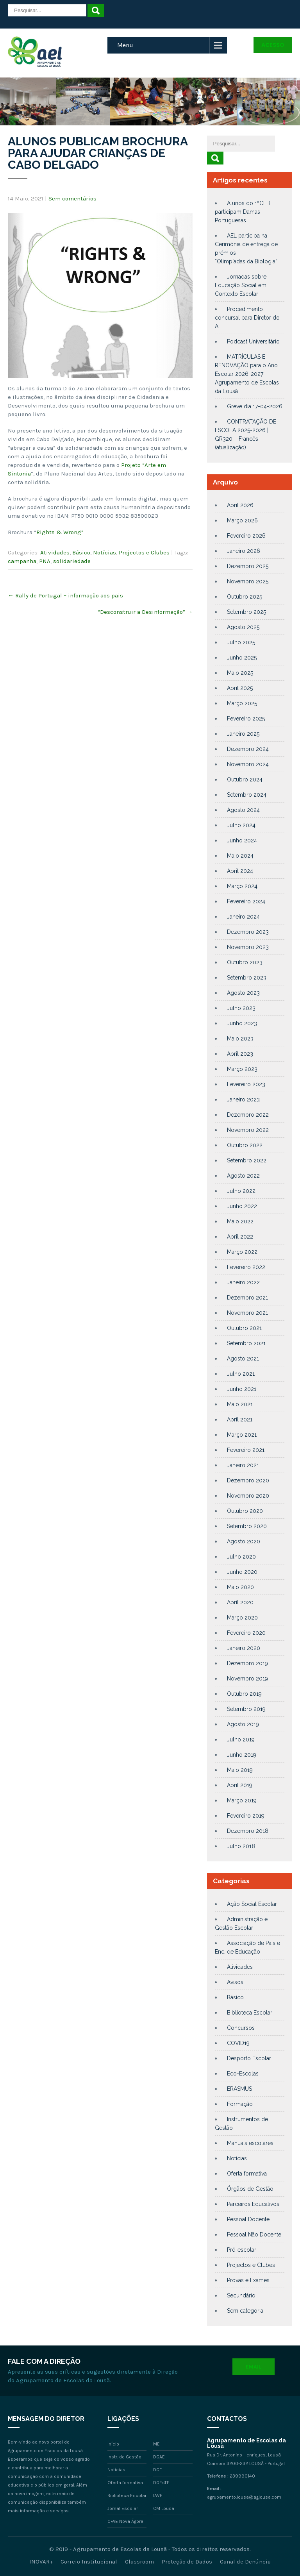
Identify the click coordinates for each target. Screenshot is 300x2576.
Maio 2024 (240, 856)
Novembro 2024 (248, 764)
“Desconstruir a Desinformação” (145, 611)
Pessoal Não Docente (254, 2234)
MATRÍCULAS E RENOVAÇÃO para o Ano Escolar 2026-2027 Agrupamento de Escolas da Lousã (247, 374)
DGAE (159, 2457)
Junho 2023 (242, 1023)
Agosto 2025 (243, 627)
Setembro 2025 (246, 612)
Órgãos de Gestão (250, 2189)
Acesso (272, 45)
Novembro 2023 (248, 947)
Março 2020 (242, 1617)
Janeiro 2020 (243, 1648)
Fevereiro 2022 (246, 1267)
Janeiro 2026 (243, 551)
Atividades (55, 552)
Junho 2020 (242, 1572)
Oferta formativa (247, 2173)
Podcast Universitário (253, 341)
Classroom (139, 2561)
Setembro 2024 (246, 795)
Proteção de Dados (187, 2561)
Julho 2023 (241, 1008)
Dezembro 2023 (248, 932)
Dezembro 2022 (248, 1115)
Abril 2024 (240, 871)
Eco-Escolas (243, 2073)
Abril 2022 (240, 1236)
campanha (22, 561)
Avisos (235, 1982)
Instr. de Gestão (124, 2457)
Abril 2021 (239, 1419)
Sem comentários (72, 198)
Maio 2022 (240, 1221)
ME (156, 2444)
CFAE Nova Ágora (125, 2521)
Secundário (241, 2295)
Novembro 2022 (248, 1130)
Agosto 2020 (243, 1541)
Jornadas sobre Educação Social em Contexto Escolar (240, 285)
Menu (125, 45)
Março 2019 (242, 1800)
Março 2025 (242, 703)
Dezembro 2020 (248, 1480)
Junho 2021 (241, 1389)
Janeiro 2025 (243, 734)
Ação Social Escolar (252, 1904)
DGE (157, 2469)
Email (253, 2366)
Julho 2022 (241, 1191)
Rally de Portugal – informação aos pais (65, 595)
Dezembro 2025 (247, 566)
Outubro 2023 (244, 962)
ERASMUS (239, 2089)
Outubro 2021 (244, 1328)
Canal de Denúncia (245, 2561)
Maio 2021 (240, 1404)
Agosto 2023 (243, 993)
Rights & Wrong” (60, 532)
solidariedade (72, 561)
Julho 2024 (241, 825)
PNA (44, 561)
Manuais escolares (250, 2143)
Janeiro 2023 (243, 1099)
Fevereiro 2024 (246, 901)
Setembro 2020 (247, 1526)
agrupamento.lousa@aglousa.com (244, 2497)
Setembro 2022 (246, 1160)
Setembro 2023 (246, 977)
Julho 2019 (241, 1739)
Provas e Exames (248, 2280)
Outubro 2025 (244, 596)
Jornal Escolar (122, 2508)
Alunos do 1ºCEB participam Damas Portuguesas (242, 211)
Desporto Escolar (249, 2058)
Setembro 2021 (246, 1343)
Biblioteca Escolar (249, 2012)
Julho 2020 (241, 1556)
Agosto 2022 (243, 1176)
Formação (240, 2104)
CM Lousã (163, 2508)
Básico (81, 552)
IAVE (157, 2495)
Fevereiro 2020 (246, 1633)
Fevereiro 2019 (245, 1816)
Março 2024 (242, 886)
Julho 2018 (241, 1846)
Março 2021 (242, 1435)
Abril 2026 (240, 505)
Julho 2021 (241, 1374)
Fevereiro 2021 (245, 1450)
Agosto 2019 (243, 1724)
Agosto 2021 (243, 1358)
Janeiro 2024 (243, 916)
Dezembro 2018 (247, 1831)
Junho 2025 (242, 657)
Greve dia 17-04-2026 (254, 406)
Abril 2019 (239, 1785)
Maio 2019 (240, 1770)
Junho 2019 (241, 1755)
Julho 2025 (241, 642)
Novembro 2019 (247, 1678)
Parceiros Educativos (253, 2204)
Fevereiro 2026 (246, 536)
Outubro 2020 (245, 1511)
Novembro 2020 (248, 1496)
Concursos (241, 2028)
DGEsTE (161, 2482)
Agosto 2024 (243, 810)
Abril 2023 (240, 1054)
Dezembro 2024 (248, 749)
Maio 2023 (240, 1038)
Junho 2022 (242, 1206)
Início (113, 2444)
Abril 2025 (240, 688)
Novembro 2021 (247, 1313)
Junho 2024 (242, 840)
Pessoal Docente (248, 2219)
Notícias (104, 552)
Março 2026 (242, 520)
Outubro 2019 (244, 1694)
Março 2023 (242, 1069)
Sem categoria (245, 2311)
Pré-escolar (241, 2250)
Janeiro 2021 (243, 1465)
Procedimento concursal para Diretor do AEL (247, 317)
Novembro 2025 (247, 581)
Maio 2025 (240, 673)
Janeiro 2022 (243, 1282)
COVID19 (238, 2043)
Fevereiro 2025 (246, 718)
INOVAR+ (41, 2561)
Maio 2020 (240, 1587)
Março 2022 (242, 1252)
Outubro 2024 (244, 779)
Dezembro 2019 (247, 1663)
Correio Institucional (89, 2561)
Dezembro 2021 (247, 1297)
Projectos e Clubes (144, 552)
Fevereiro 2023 (246, 1084)
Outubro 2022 (244, 1145)
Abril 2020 (240, 1602)
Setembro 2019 (246, 1709)
